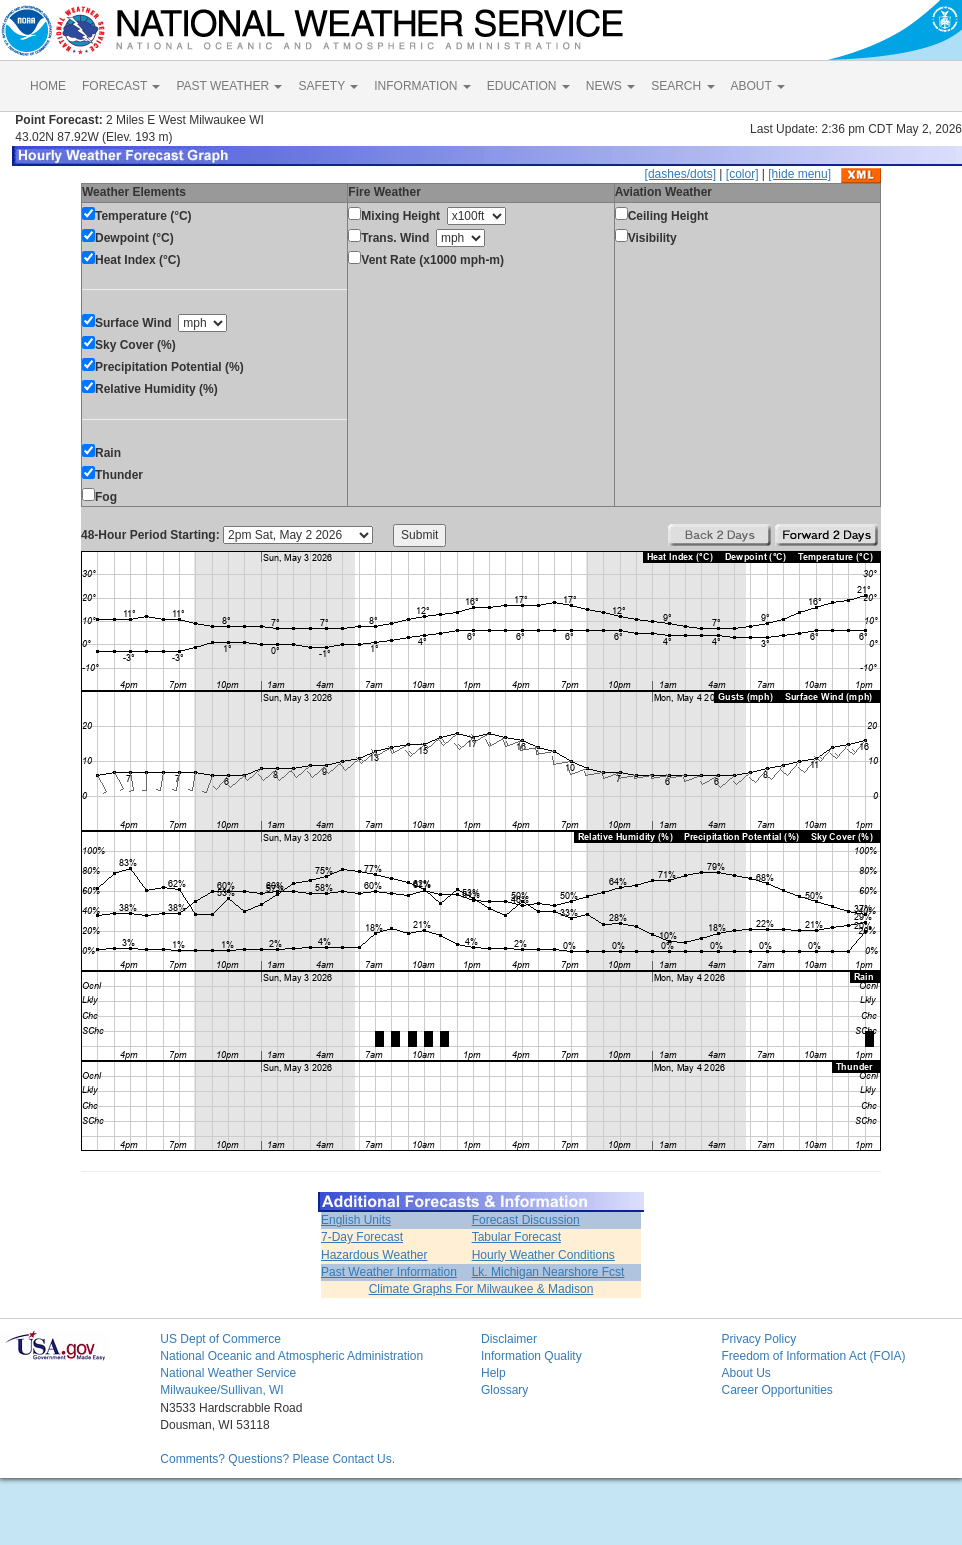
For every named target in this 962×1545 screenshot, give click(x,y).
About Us (745, 1373)
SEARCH (682, 86)
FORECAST (121, 86)
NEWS (610, 86)
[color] (742, 174)
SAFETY (328, 86)
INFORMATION (422, 86)
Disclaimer (509, 1339)
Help (493, 1373)
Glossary (504, 1390)
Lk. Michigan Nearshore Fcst (548, 1272)
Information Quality (531, 1356)
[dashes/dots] (680, 174)
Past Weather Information (389, 1272)
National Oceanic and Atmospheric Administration (291, 1356)
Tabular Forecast (516, 1237)
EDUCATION (528, 86)
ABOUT (758, 86)
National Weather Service (228, 1373)
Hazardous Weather (374, 1255)
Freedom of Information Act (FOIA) (813, 1356)
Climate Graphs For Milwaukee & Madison (481, 1289)
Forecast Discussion (526, 1220)
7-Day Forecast (362, 1237)
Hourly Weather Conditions (543, 1255)
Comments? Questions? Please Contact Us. (277, 1459)
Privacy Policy (758, 1339)
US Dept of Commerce (220, 1339)
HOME (48, 86)
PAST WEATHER (229, 86)
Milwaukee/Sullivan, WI (221, 1390)
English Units (356, 1220)
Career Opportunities (776, 1390)
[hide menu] (799, 174)
